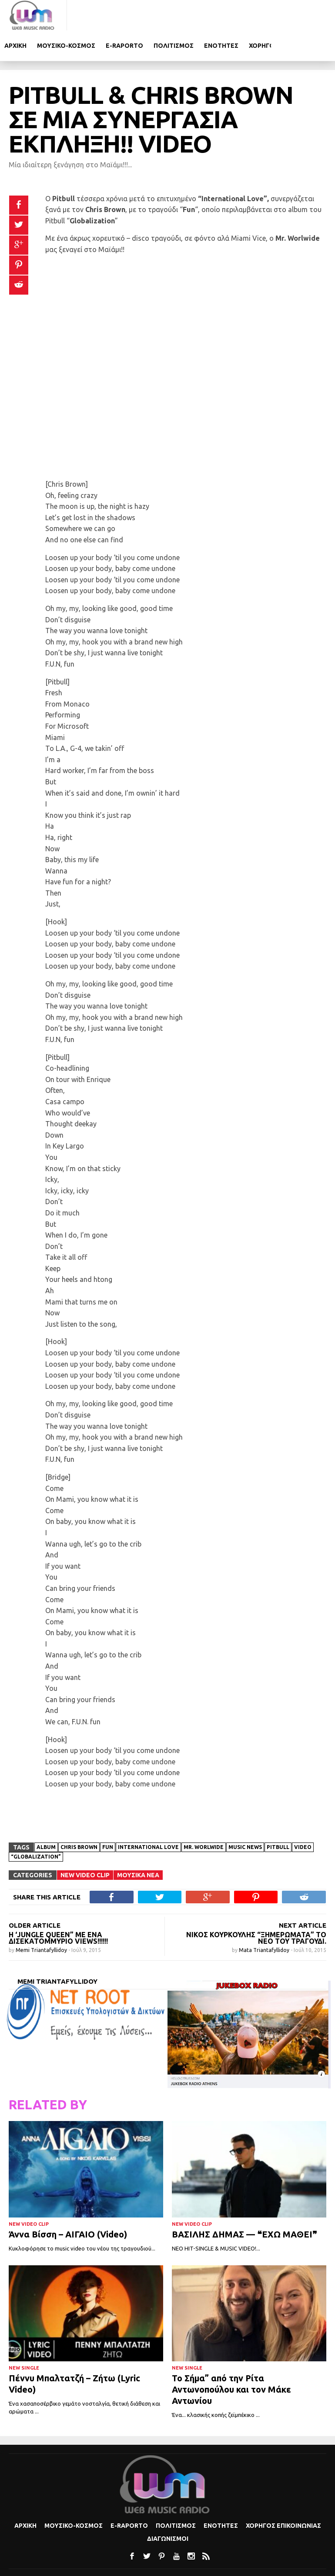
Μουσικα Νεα (138, 1845)
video (303, 1817)
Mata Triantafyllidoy (265, 1920)
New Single (24, 2337)
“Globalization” (36, 1826)
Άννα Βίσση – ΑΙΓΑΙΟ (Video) (68, 2204)
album (46, 1817)
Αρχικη (82, 15)
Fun (107, 1817)
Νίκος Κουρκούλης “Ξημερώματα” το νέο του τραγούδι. (256, 1908)
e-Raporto (191, 15)
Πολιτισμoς (241, 15)
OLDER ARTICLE (34, 1895)
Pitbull (278, 1817)
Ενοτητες (288, 15)
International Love (148, 1817)
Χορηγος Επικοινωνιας (283, 2495)
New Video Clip (85, 1845)
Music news (245, 1817)
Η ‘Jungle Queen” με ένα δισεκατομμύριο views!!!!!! (58, 1908)
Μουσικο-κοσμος (133, 15)
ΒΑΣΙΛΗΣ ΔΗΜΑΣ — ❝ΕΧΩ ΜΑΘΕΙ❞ (244, 2204)
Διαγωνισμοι (167, 2508)
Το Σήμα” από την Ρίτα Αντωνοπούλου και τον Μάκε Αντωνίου (231, 2359)
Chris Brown (78, 1817)
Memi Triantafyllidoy (42, 1920)
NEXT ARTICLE (302, 1895)
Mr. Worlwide (204, 1817)
